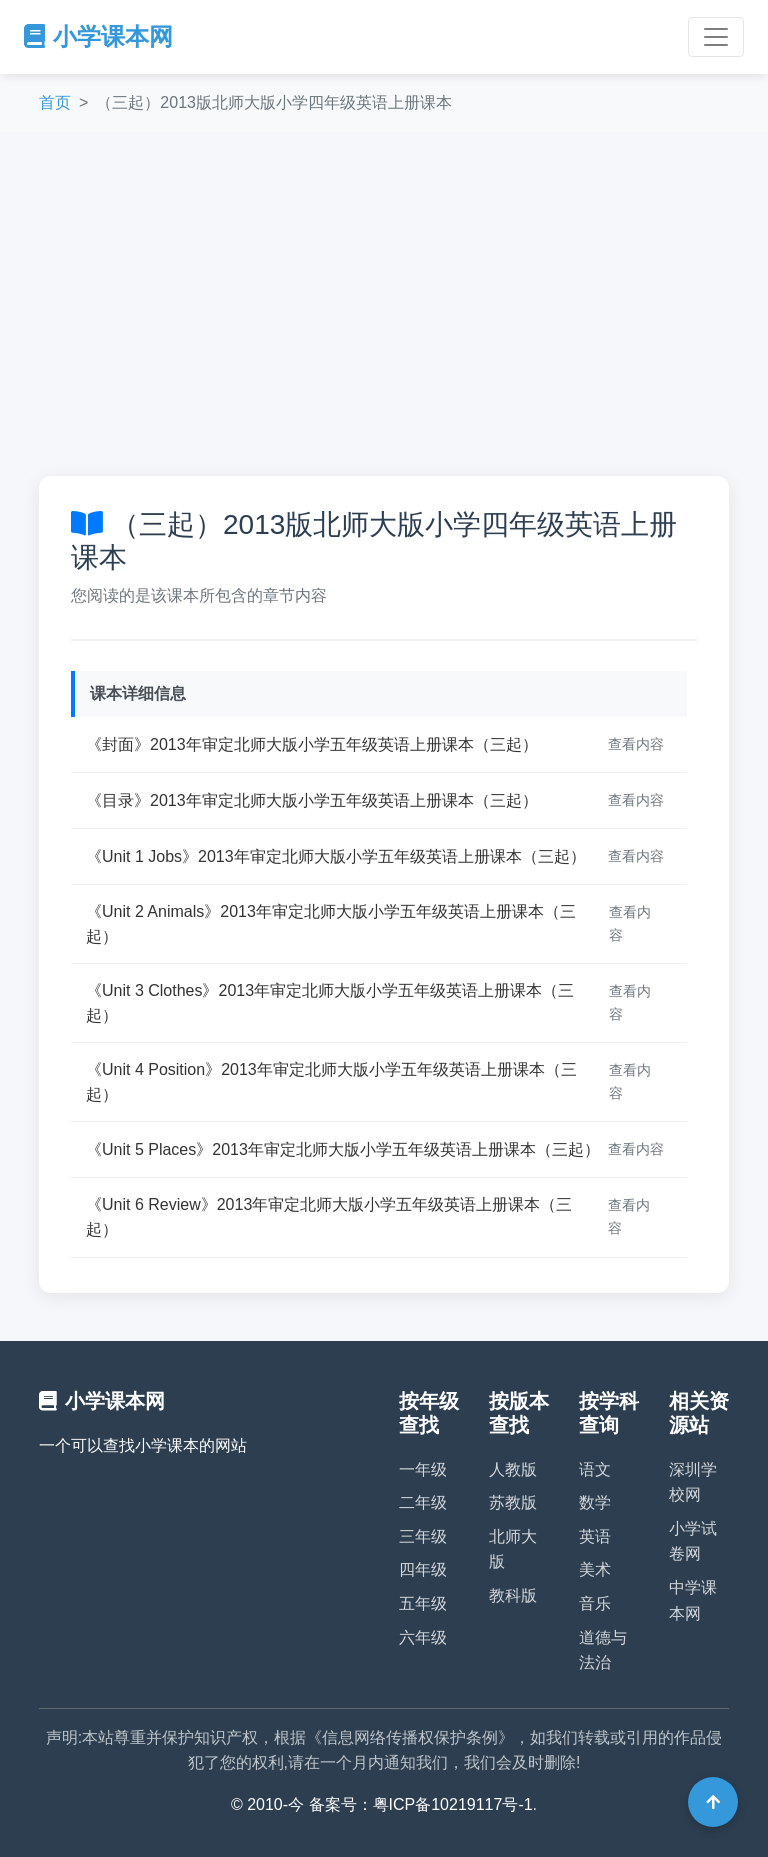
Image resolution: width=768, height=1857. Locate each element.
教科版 (513, 1595)
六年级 (423, 1637)
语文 (595, 1469)
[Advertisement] (384, 304)
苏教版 (513, 1502)
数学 (595, 1502)
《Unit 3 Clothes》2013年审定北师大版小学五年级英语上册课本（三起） (330, 1003)
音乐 (595, 1603)
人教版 (513, 1469)
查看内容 (636, 744)
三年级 (423, 1536)
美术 (595, 1569)
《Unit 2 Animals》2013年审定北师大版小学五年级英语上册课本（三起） (331, 924)
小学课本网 (98, 36)
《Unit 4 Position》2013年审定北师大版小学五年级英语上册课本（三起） (331, 1082)
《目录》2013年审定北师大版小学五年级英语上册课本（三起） (312, 800)
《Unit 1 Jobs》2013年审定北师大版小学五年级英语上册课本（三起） (336, 856)
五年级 (423, 1603)
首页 (55, 102)
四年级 (423, 1569)
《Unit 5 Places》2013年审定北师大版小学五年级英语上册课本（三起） (343, 1149)
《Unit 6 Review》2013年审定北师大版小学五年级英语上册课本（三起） (329, 1217)
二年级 (423, 1502)
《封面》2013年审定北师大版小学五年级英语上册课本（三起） (312, 744)
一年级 (423, 1469)
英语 (595, 1536)
